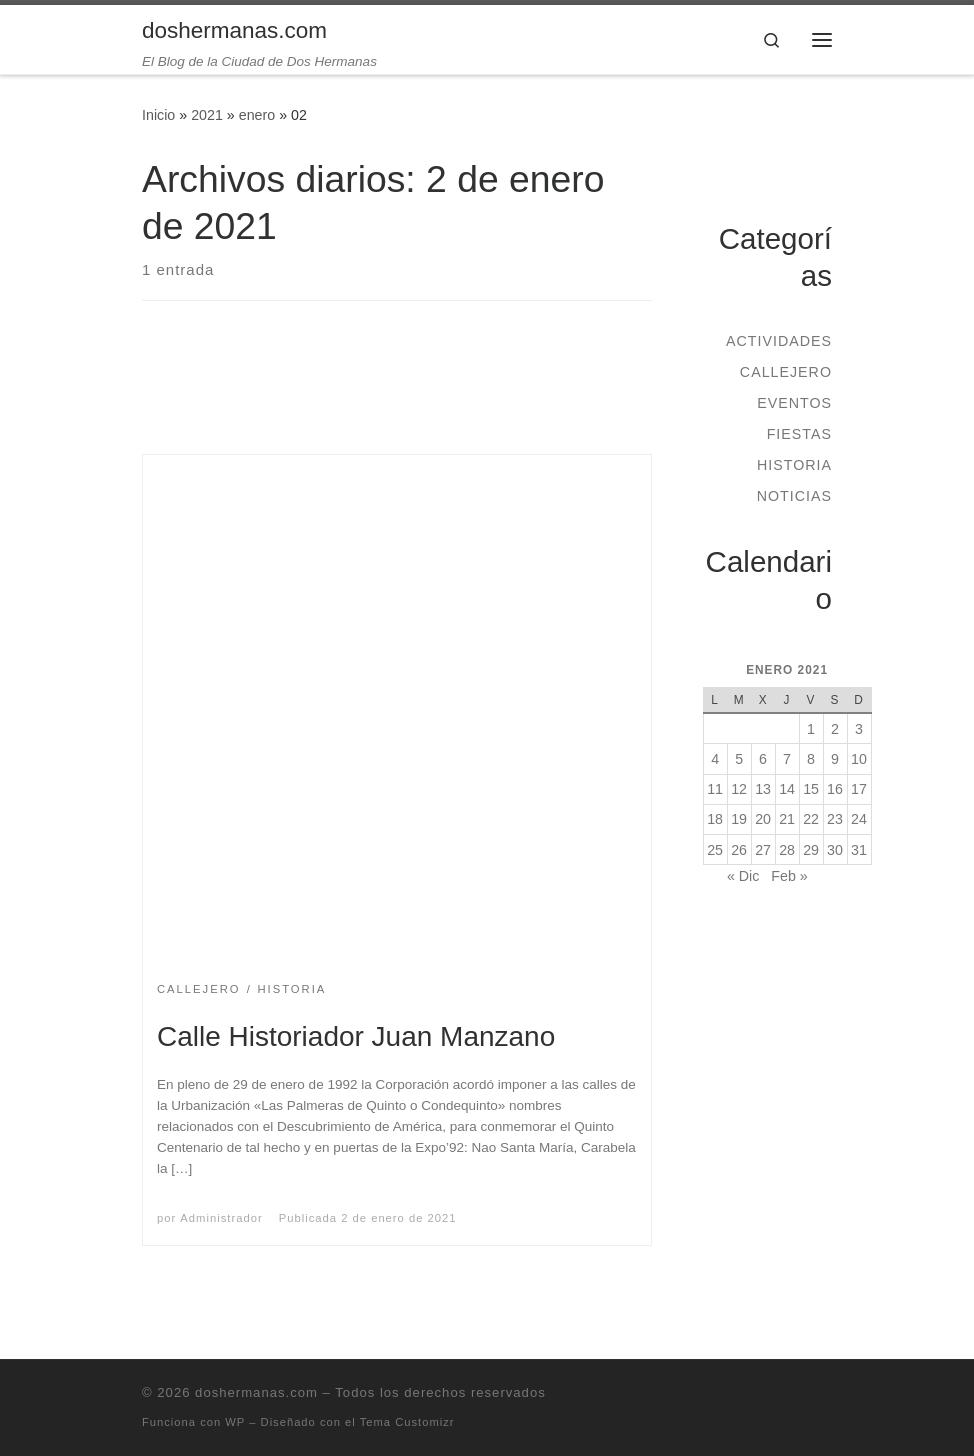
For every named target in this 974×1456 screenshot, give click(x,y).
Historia (794, 465)
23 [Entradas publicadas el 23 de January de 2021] (835, 819)
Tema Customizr (407, 1422)
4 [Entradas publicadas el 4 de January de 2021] (715, 759)
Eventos (794, 403)
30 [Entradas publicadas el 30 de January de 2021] (835, 850)
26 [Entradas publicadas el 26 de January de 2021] (739, 850)
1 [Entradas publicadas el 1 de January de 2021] (811, 729)
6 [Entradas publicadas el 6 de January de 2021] (763, 759)
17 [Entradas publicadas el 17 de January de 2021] (859, 789)
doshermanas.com (256, 1392)
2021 (207, 115)
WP (235, 1422)
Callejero (786, 372)
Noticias (794, 496)
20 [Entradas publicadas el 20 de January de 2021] (763, 819)
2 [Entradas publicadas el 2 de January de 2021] (835, 729)
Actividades (779, 341)
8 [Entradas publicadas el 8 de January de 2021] (811, 759)
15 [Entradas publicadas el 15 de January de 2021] (811, 789)
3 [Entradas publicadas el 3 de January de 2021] (859, 729)
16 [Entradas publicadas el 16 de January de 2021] (835, 789)
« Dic (743, 876)
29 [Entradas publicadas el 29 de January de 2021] (811, 850)
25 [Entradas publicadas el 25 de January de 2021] (715, 850)
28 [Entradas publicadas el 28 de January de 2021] (787, 850)
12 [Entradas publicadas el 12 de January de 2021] (739, 789)
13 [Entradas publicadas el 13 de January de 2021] (763, 789)
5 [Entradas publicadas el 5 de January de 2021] (739, 759)
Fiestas (799, 434)
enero (257, 115)
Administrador (221, 1218)
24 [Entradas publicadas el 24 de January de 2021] (859, 819)
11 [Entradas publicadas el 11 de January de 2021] (715, 789)
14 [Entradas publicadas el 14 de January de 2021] (787, 789)
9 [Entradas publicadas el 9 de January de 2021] (835, 759)
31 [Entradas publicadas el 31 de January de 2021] (859, 850)
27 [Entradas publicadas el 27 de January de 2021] (763, 850)
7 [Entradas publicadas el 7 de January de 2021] (787, 759)
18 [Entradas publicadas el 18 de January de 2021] (715, 819)
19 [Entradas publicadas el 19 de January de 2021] (739, 819)
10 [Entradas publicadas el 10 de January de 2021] (859, 759)
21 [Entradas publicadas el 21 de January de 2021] (787, 819)
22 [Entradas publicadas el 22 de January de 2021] (811, 819)
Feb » (789, 876)
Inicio (158, 115)
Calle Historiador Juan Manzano (356, 1036)
